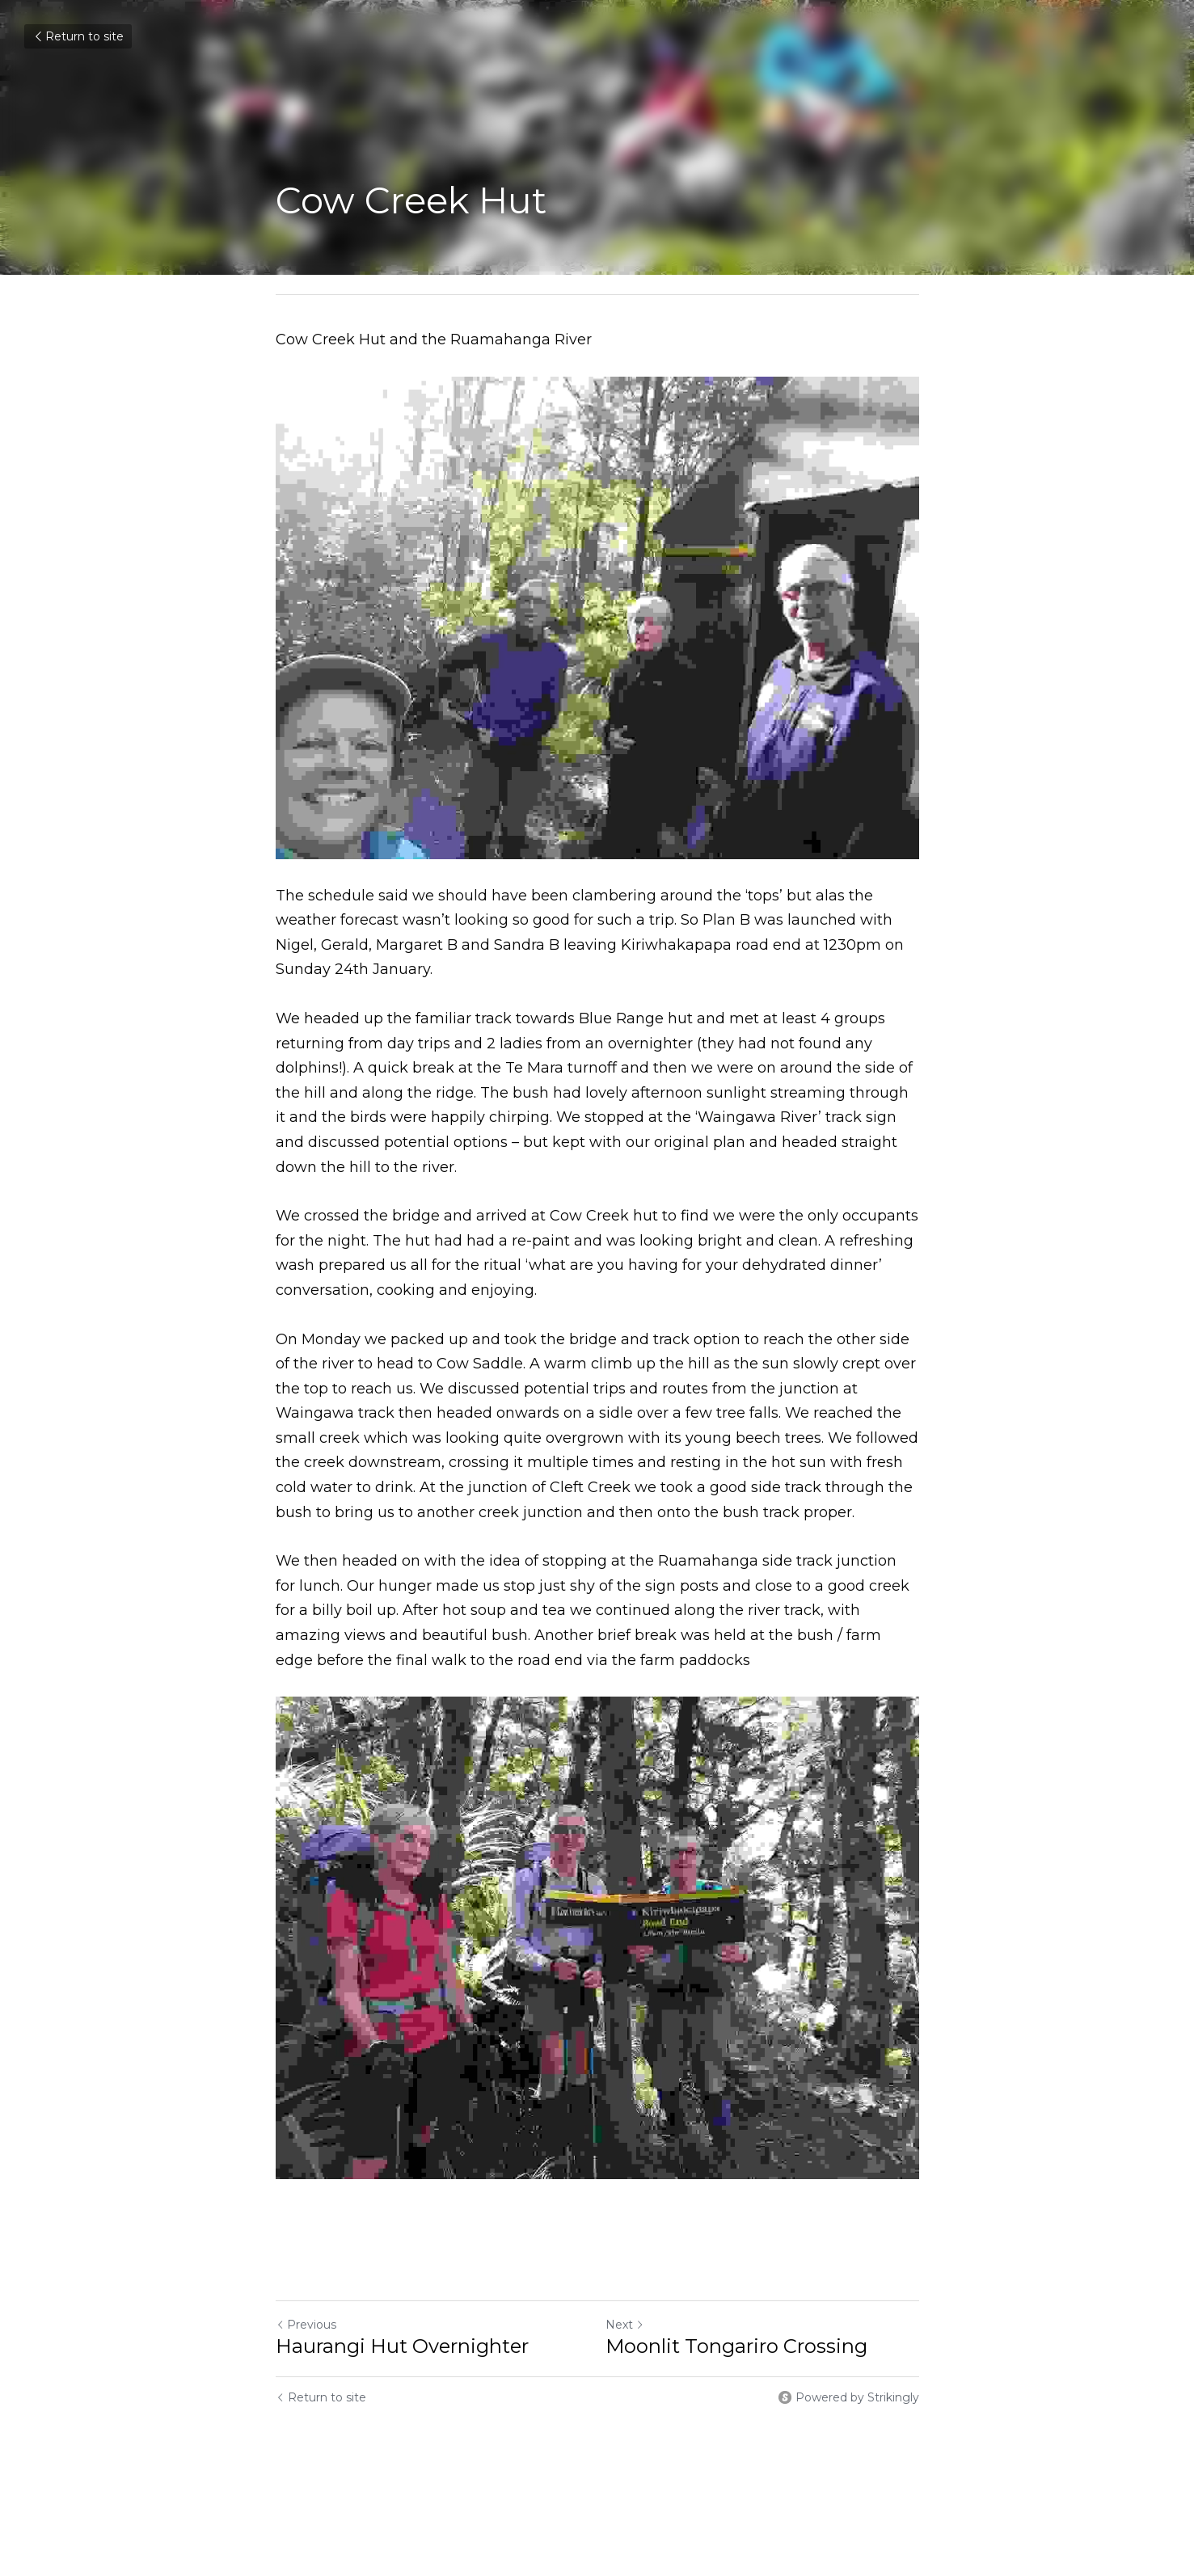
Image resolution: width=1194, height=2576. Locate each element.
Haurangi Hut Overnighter (402, 2346)
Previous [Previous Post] (306, 2324)
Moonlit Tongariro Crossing (736, 2346)
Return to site (78, 36)
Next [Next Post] (624, 2324)
